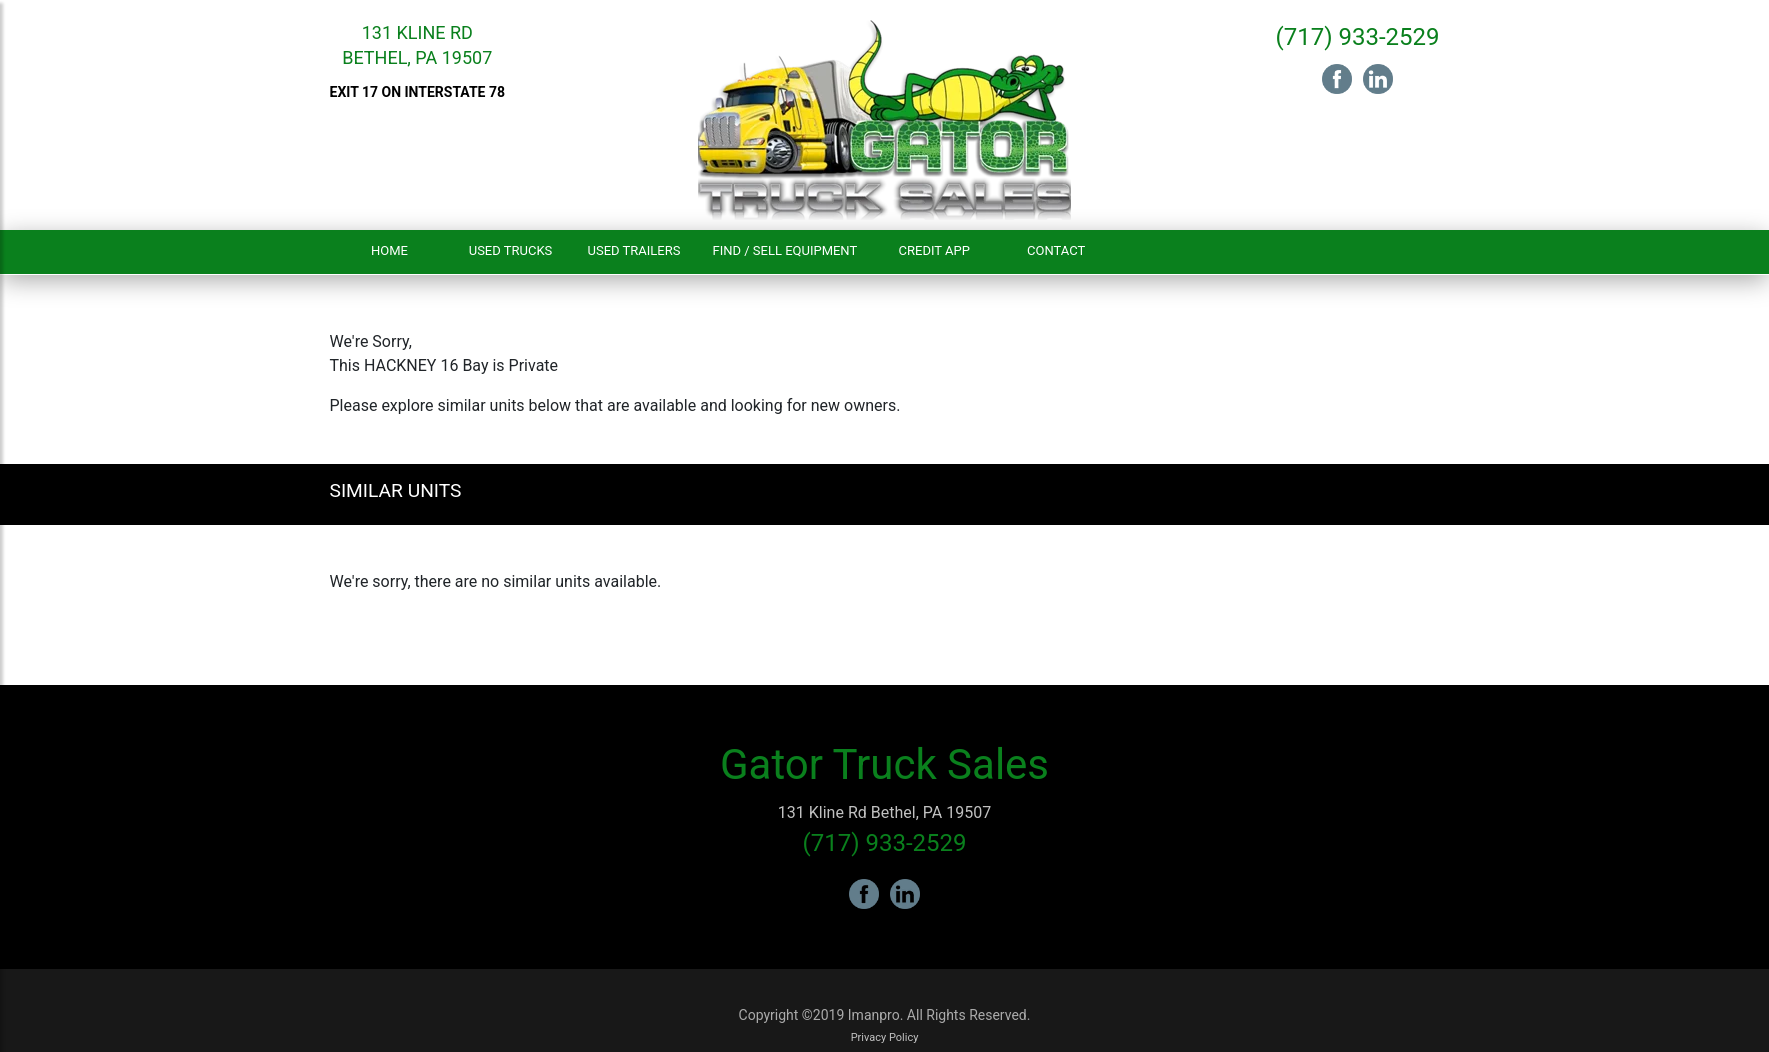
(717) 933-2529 (1357, 37)
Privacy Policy (885, 1037)
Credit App (934, 250)
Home (389, 250)
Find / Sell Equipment (784, 250)
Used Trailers (634, 250)
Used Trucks (511, 250)
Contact (1056, 250)
